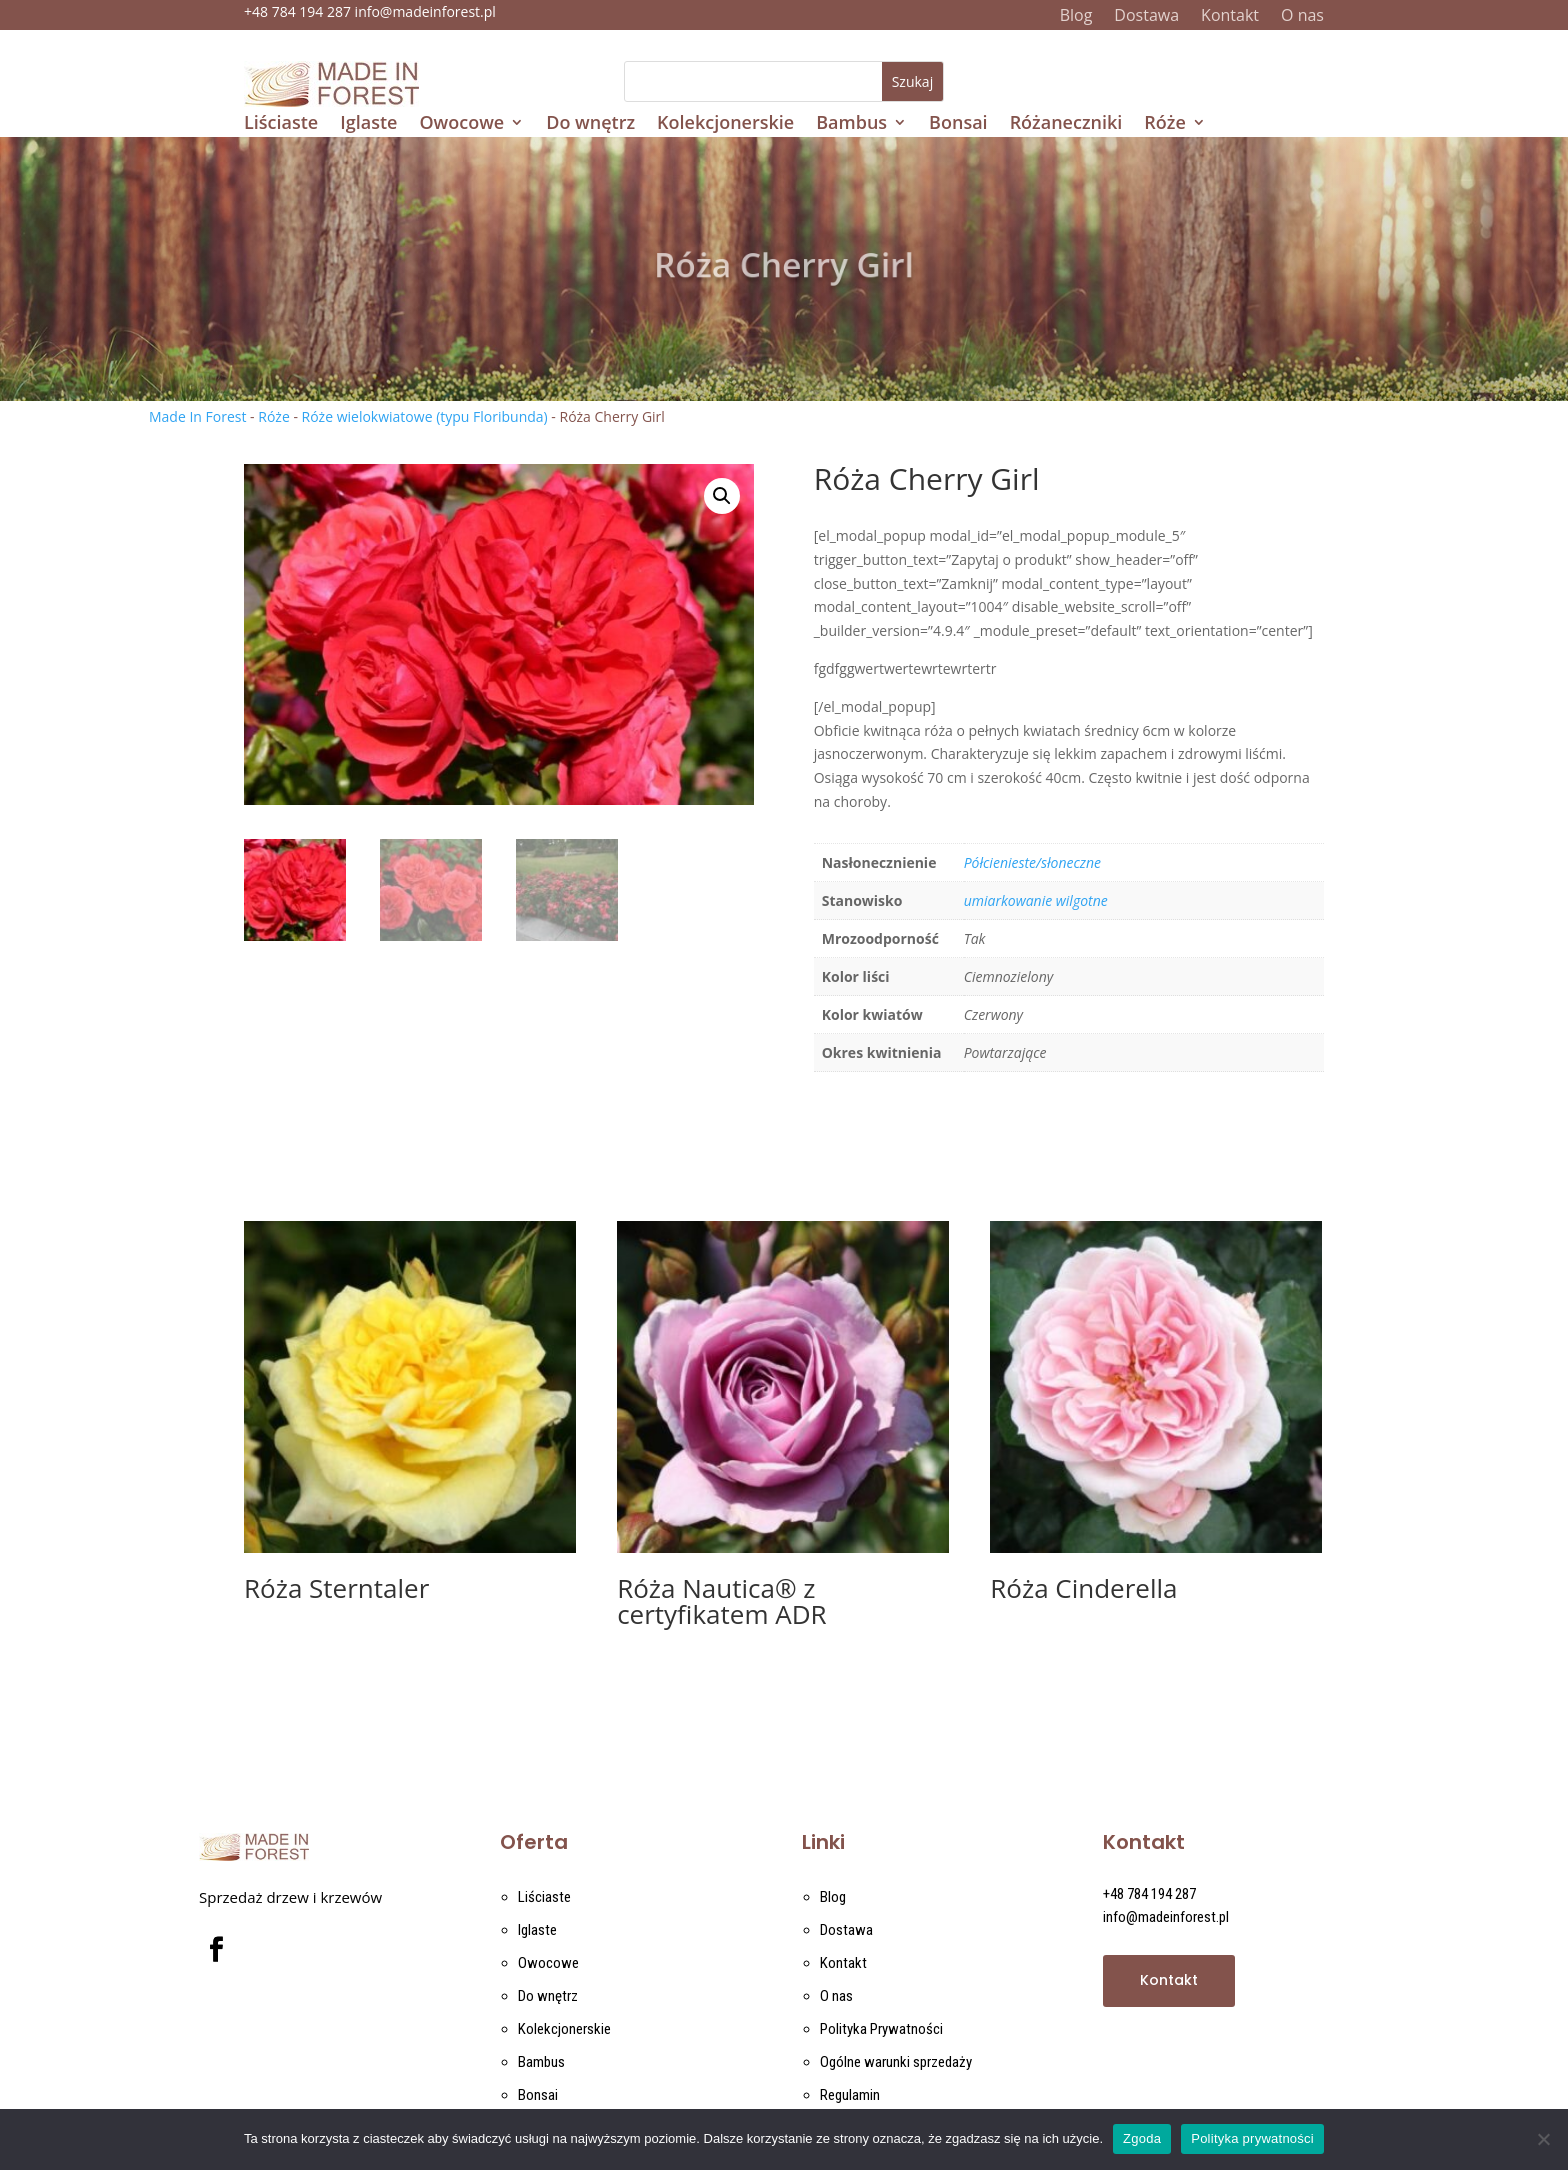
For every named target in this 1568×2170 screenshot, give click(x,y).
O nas (1302, 17)
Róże (1164, 124)
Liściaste (281, 124)
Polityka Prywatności (881, 2029)
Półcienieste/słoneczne (1032, 862)
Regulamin (850, 2095)
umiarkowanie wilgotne (1036, 900)
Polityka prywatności (1252, 2138)
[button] (722, 496)
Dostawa (1146, 17)
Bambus (851, 124)
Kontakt (1230, 17)
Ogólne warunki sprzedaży (896, 2062)
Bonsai (958, 124)
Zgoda (1142, 2138)
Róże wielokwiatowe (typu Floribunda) (425, 416)
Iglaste (368, 124)
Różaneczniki (1066, 124)
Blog (1076, 17)
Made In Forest (197, 416)
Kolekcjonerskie (725, 124)
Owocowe (461, 124)
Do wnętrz (590, 124)
